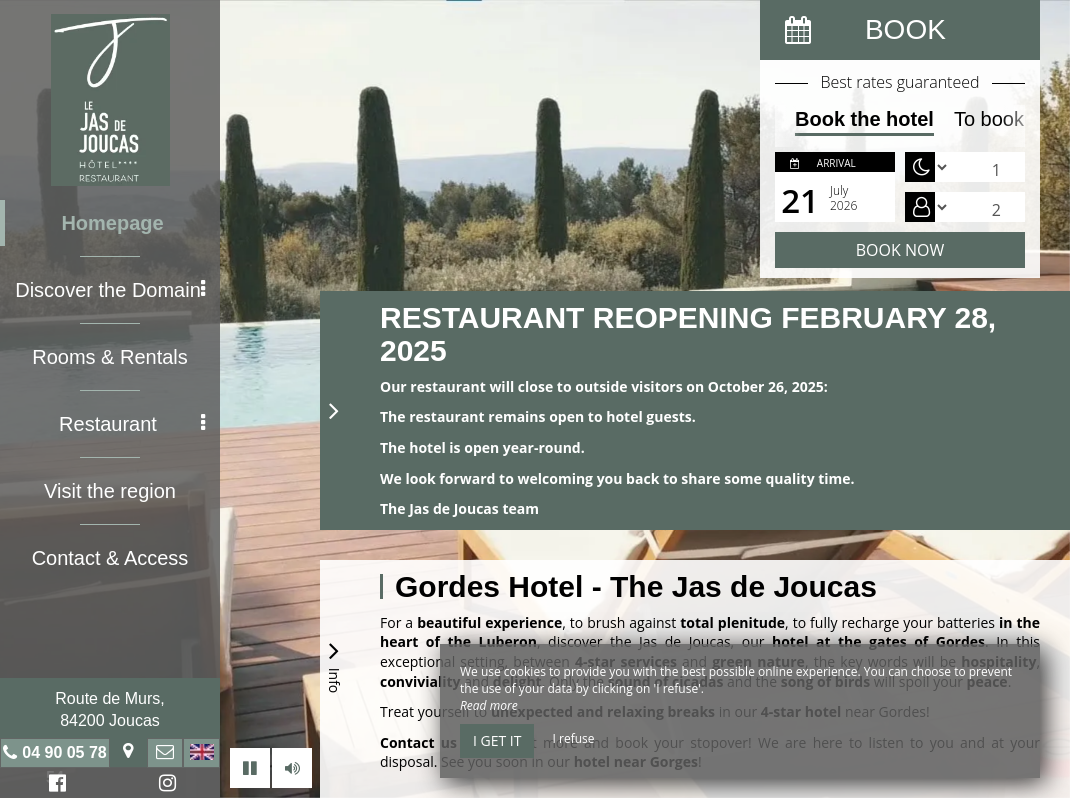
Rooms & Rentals (110, 357)
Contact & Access (110, 558)
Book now (900, 250)
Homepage (112, 223)
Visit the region (110, 491)
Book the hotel (864, 119)
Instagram (164, 785)
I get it (497, 740)
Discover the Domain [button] (110, 290)
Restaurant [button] (132, 424)
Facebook (54, 785)
